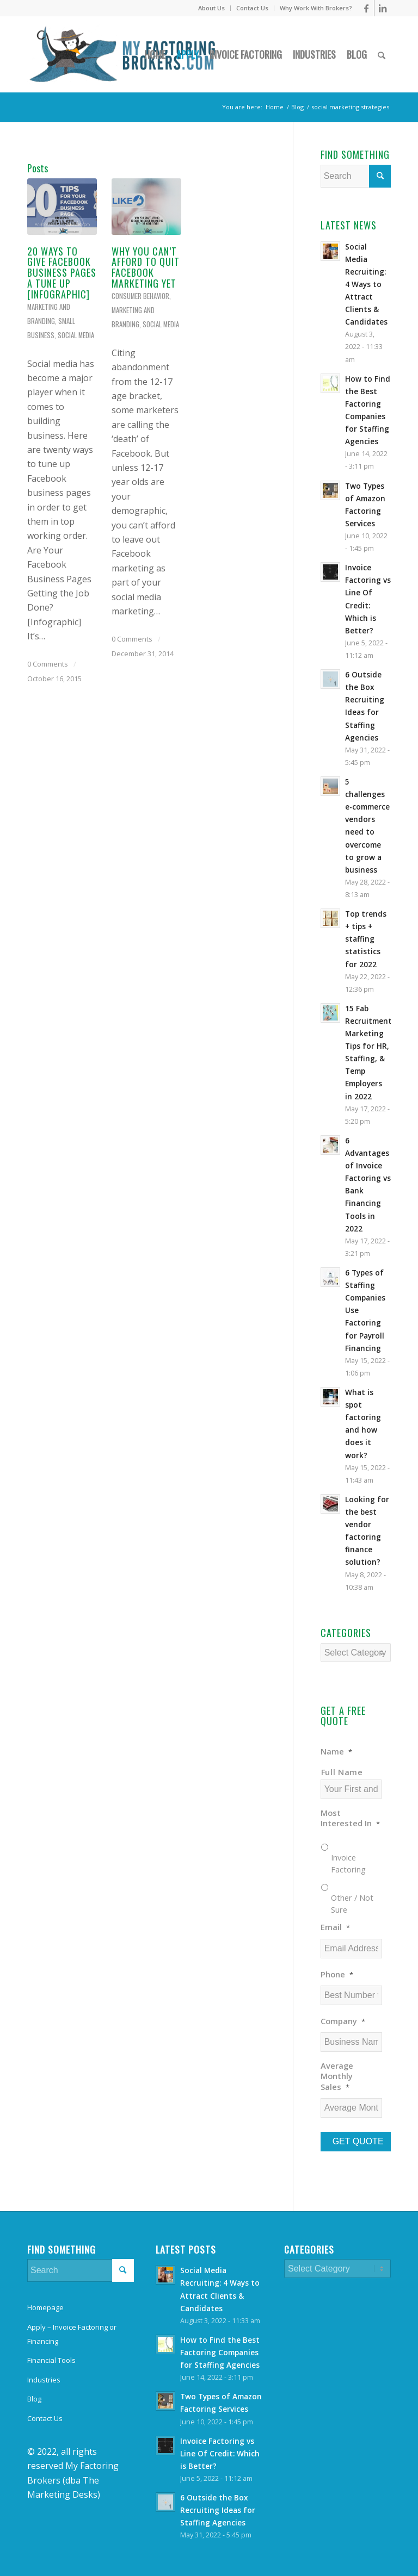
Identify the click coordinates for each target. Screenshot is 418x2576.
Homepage (45, 2307)
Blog (34, 2399)
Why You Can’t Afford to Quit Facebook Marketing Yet (146, 267)
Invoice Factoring (348, 1863)
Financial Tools (51, 2360)
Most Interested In (350, 1818)
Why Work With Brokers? (316, 8)
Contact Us (252, 8)
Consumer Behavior (140, 296)
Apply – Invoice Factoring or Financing (71, 2334)
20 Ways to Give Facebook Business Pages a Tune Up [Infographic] (61, 272)
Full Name (342, 1771)
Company (343, 2021)
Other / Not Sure (352, 1903)
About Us (211, 8)
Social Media (76, 335)
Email (335, 1927)
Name (336, 1751)
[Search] (381, 54)
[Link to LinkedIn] (382, 8)
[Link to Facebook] (366, 8)
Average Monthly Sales (337, 2076)
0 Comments (47, 664)
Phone (337, 1974)
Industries (43, 2380)
